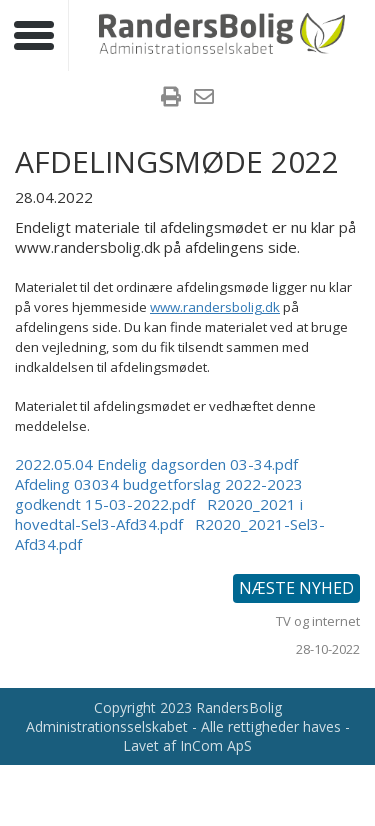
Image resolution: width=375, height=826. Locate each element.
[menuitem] (171, 99)
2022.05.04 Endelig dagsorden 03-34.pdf (156, 464)
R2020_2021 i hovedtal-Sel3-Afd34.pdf (159, 514)
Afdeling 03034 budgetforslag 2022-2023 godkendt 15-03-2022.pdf (159, 494)
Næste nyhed (296, 588)
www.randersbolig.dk (215, 307)
